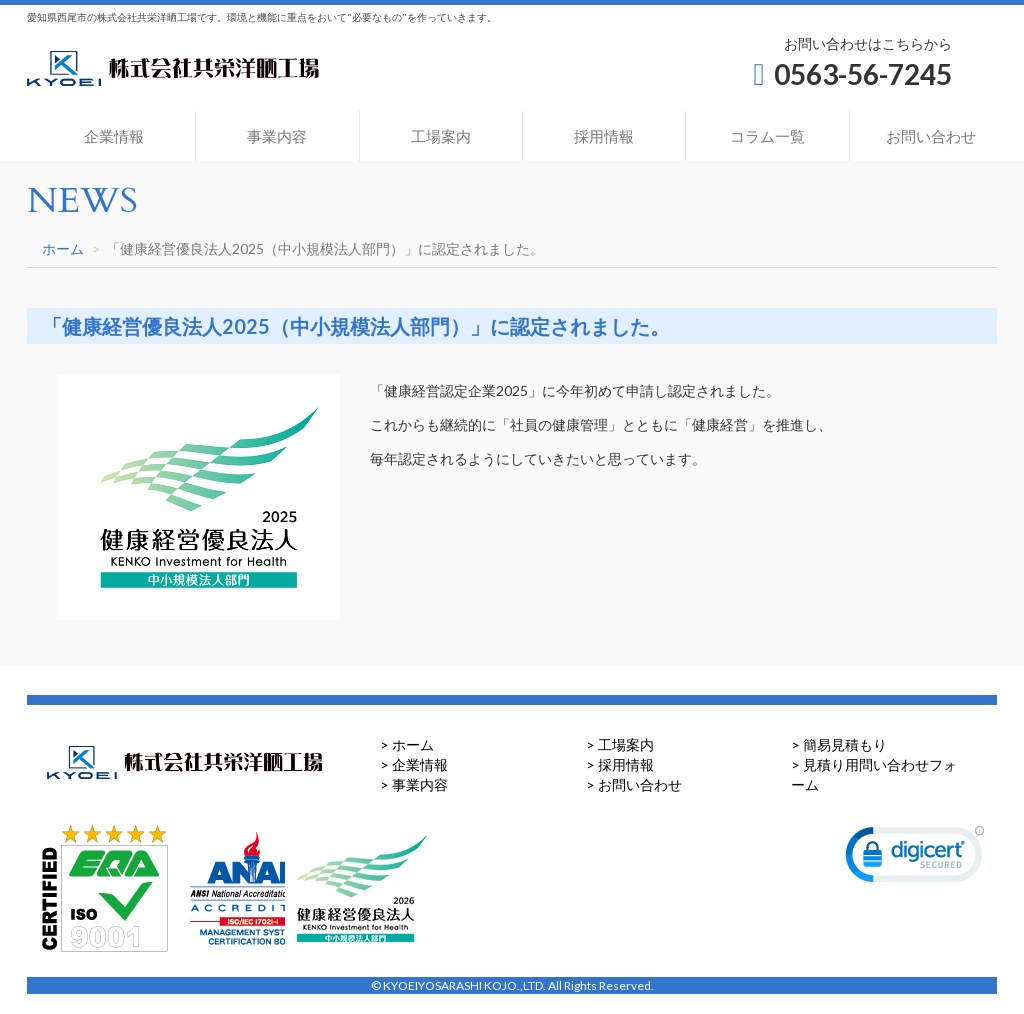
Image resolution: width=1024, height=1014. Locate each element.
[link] (915, 859)
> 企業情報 (414, 764)
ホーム (63, 248)
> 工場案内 (620, 744)
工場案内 (441, 136)
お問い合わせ (931, 136)
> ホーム (407, 744)
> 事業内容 (414, 784)
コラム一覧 (767, 136)
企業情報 (114, 136)
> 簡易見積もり (839, 744)
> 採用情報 (620, 764)
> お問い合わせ (634, 784)
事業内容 (277, 136)
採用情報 (604, 136)
